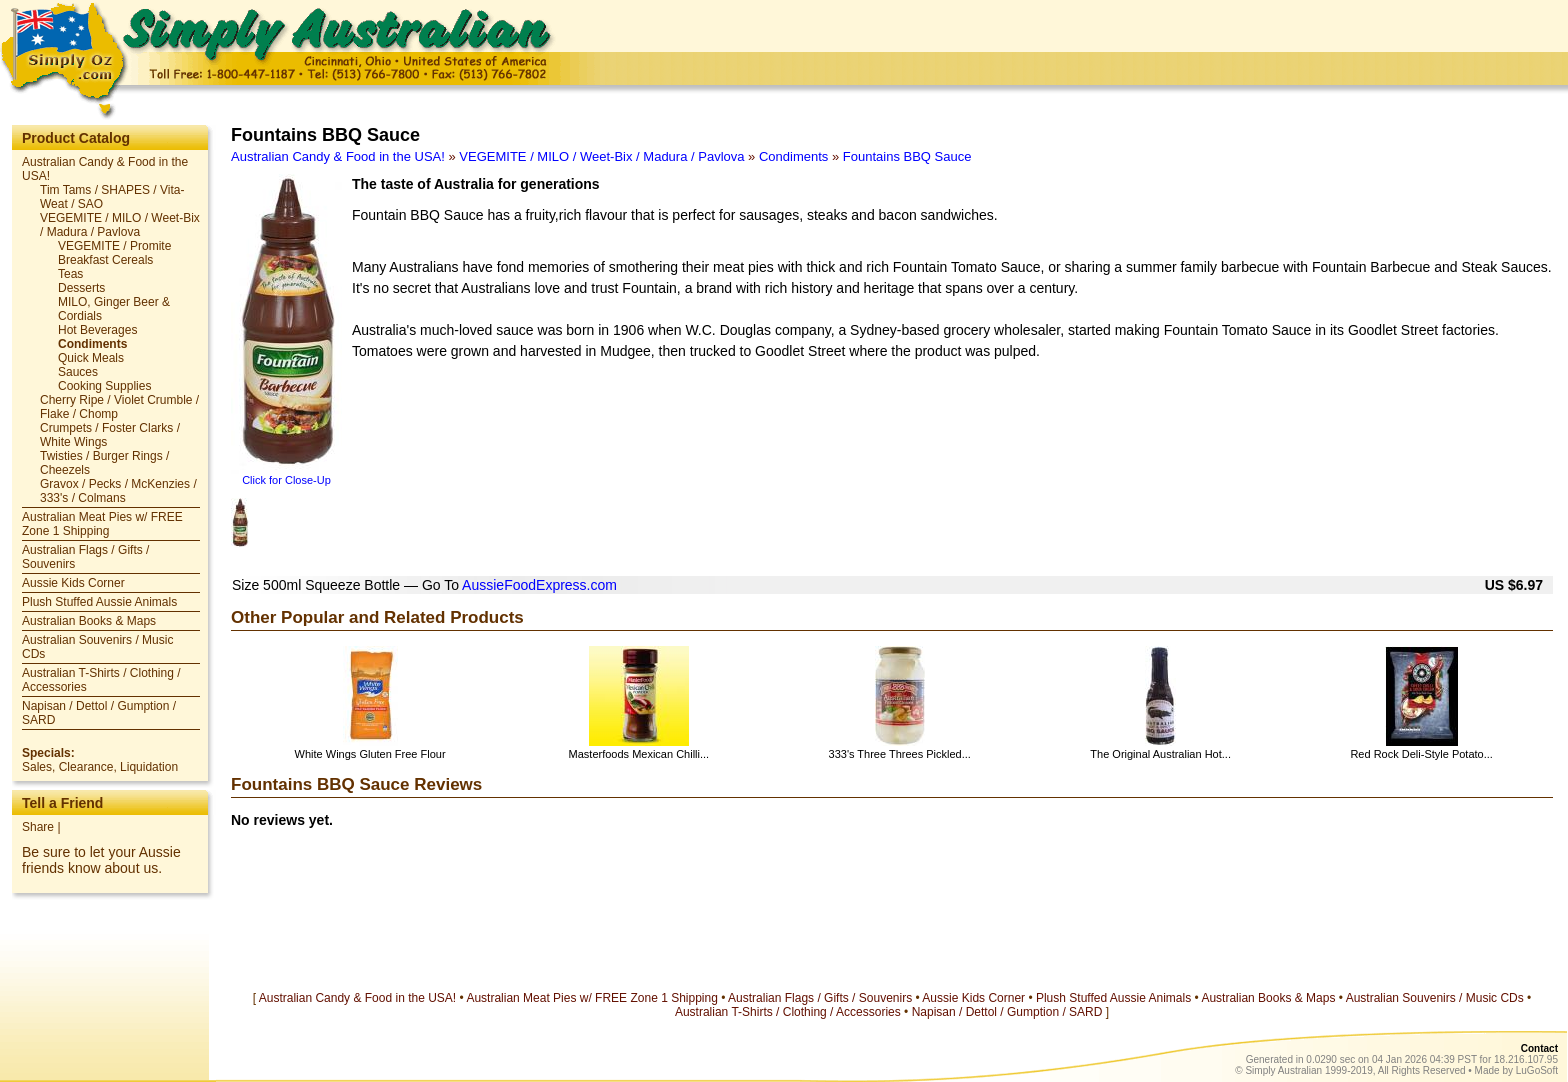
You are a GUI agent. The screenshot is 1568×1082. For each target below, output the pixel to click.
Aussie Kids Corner (73, 583)
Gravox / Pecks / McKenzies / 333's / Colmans (118, 491)
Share (38, 827)
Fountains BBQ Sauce (907, 156)
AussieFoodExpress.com (539, 585)
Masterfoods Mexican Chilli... (639, 754)
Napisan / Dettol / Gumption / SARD (1007, 1012)
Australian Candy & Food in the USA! (338, 156)
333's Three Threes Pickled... (900, 754)
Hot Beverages (97, 330)
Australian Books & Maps (89, 621)
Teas (70, 274)
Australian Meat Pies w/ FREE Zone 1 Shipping (102, 524)
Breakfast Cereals (105, 260)
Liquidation (149, 767)
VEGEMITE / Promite (114, 246)
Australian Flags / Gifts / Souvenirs (820, 998)
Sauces (78, 372)
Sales (37, 767)
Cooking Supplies (104, 386)
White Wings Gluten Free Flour (370, 754)
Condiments (92, 344)
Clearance (86, 767)
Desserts (81, 288)
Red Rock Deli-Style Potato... (1421, 754)
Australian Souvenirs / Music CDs (1435, 998)
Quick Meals (91, 358)
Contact (1539, 1048)
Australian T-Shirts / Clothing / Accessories (788, 1012)
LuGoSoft (1537, 1070)
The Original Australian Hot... (1160, 754)
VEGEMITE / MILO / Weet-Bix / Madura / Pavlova (120, 225)
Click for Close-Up (286, 480)
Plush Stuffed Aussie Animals (99, 602)
